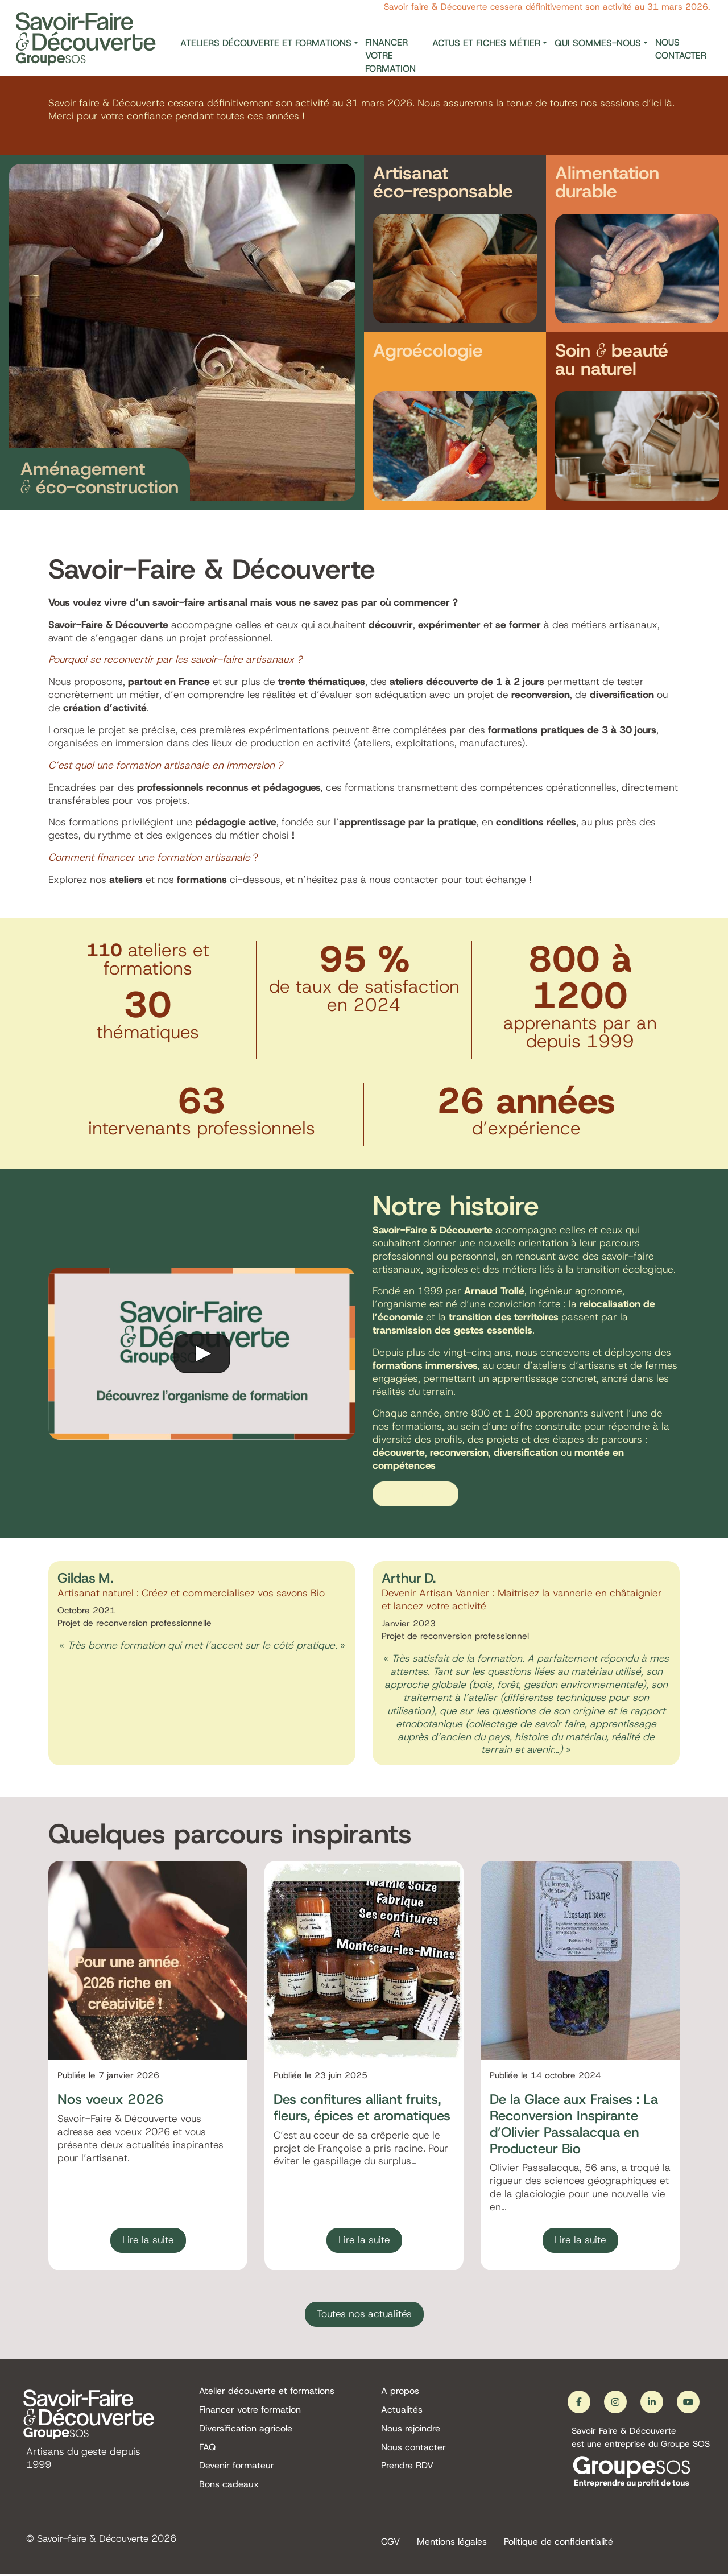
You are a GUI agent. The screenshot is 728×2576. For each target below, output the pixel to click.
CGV (390, 2543)
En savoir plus (415, 1494)
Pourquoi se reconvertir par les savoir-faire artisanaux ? (175, 659)
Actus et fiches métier (486, 43)
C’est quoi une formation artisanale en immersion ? (165, 765)
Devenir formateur (236, 2469)
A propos (400, 2391)
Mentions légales (452, 2543)
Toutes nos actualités (364, 2314)
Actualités (402, 2411)
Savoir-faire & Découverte (96, 2540)
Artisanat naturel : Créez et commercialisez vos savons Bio (191, 1593)
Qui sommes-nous (598, 43)
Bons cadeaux (229, 2488)
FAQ (207, 2449)
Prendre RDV (407, 2469)
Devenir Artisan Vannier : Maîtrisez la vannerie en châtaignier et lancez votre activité (522, 1599)
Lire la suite (148, 2240)
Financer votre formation (390, 55)
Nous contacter (680, 48)
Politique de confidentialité (558, 2543)
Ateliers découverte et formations (265, 43)
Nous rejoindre (410, 2430)
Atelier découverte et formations (266, 2391)
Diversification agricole (245, 2430)
